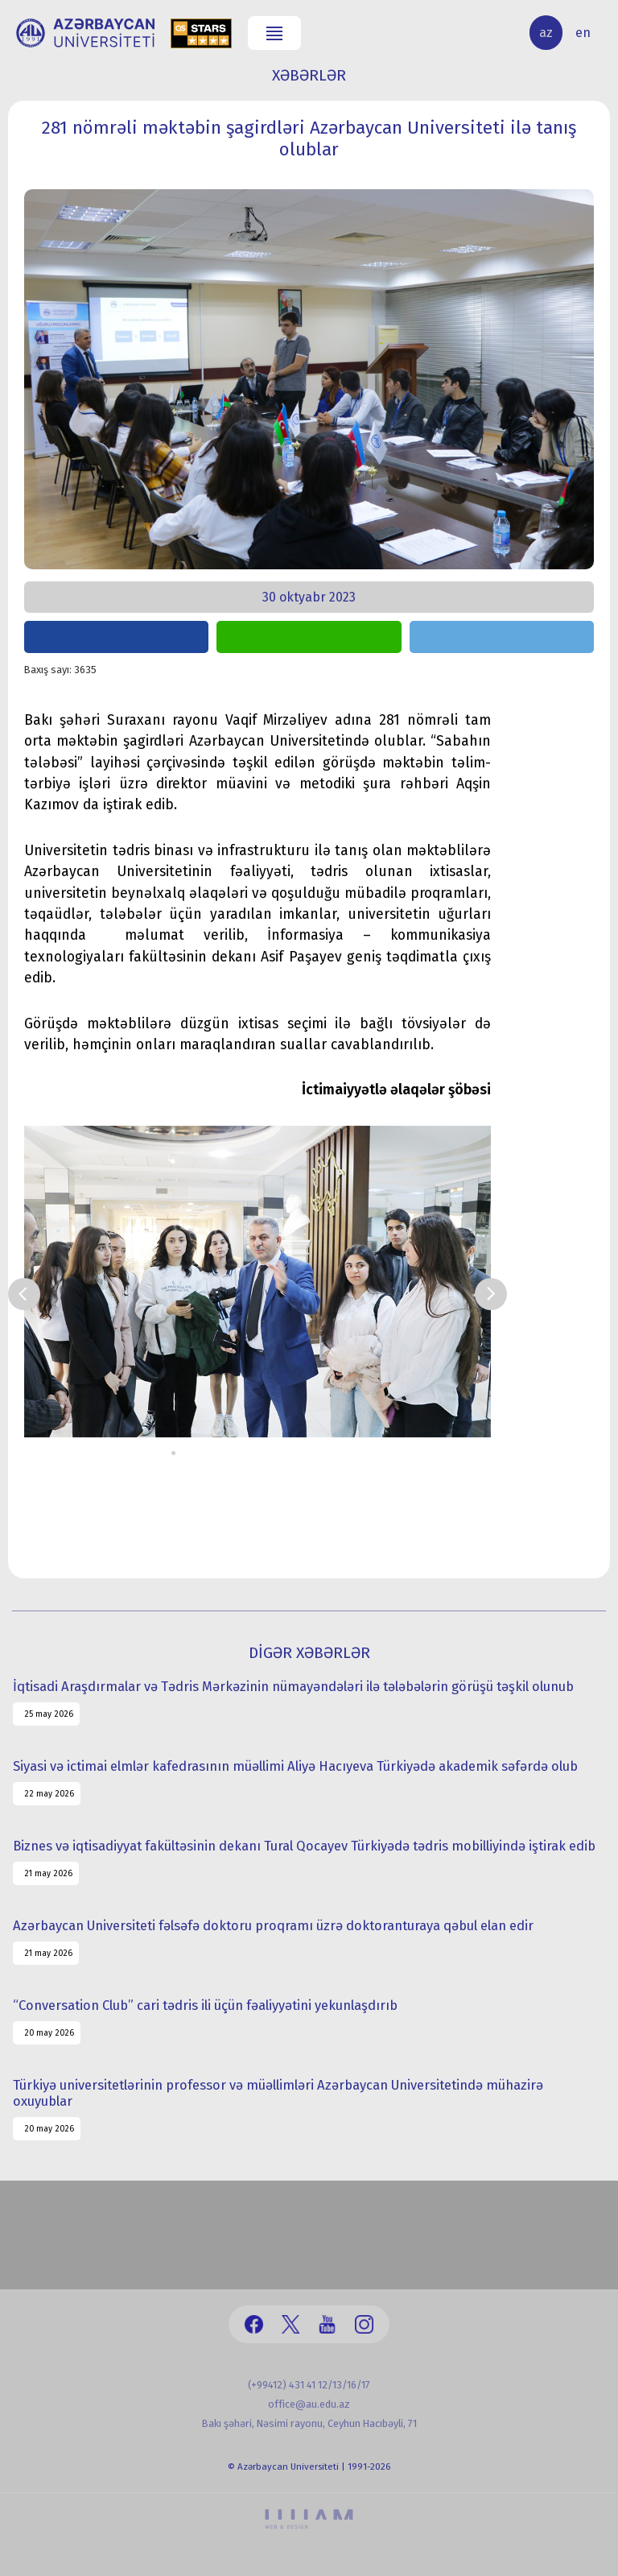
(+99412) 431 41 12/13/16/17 (309, 2385)
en (583, 32)
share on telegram (502, 637)
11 (294, 1453)
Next (491, 1294)
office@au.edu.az (309, 2404)
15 (342, 1453)
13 (318, 1453)
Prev (24, 1294)
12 (306, 1453)
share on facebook (116, 637)
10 (282, 1453)
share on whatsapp (308, 637)
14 (330, 1453)
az (546, 32)
